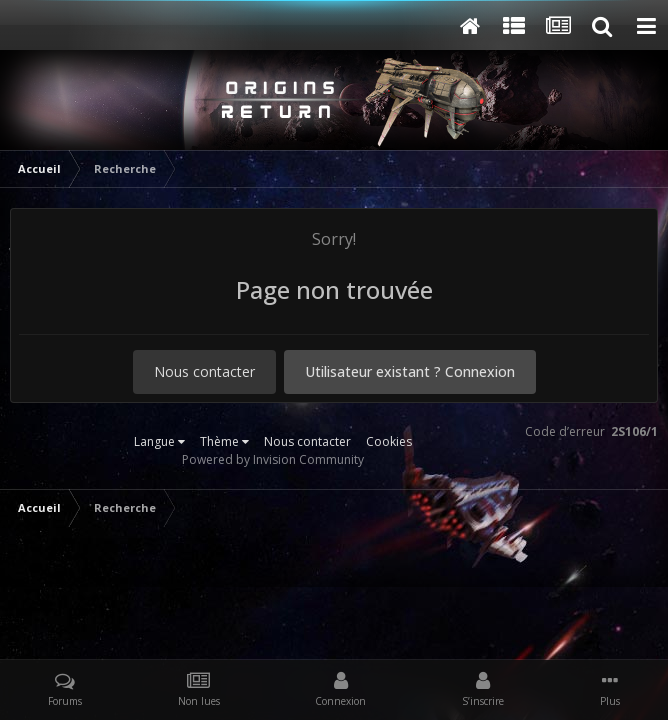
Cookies (389, 441)
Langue (159, 441)
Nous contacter (204, 371)
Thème (224, 441)
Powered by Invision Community (273, 459)
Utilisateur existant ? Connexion (410, 371)
